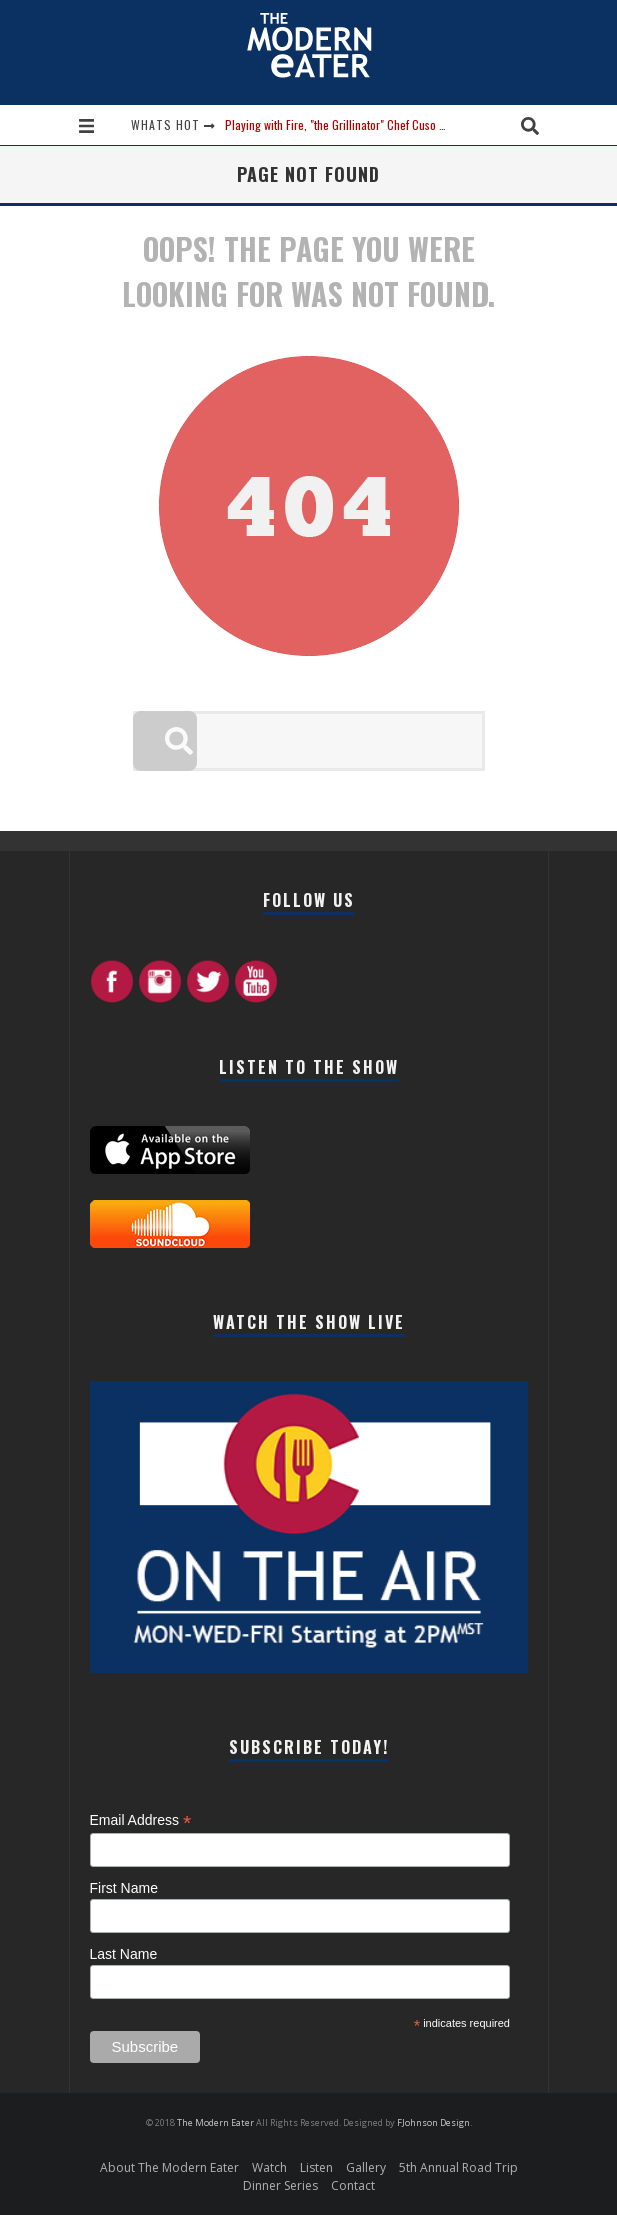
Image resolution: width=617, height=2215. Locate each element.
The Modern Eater (216, 2122)
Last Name (124, 1954)
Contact (353, 2185)
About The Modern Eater (169, 2167)
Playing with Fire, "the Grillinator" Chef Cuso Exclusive (354, 124)
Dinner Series (280, 2185)
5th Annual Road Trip (458, 2167)
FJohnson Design (433, 2122)
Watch (269, 2167)
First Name (124, 1888)
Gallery (366, 2167)
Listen (316, 2167)
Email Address (141, 1820)
